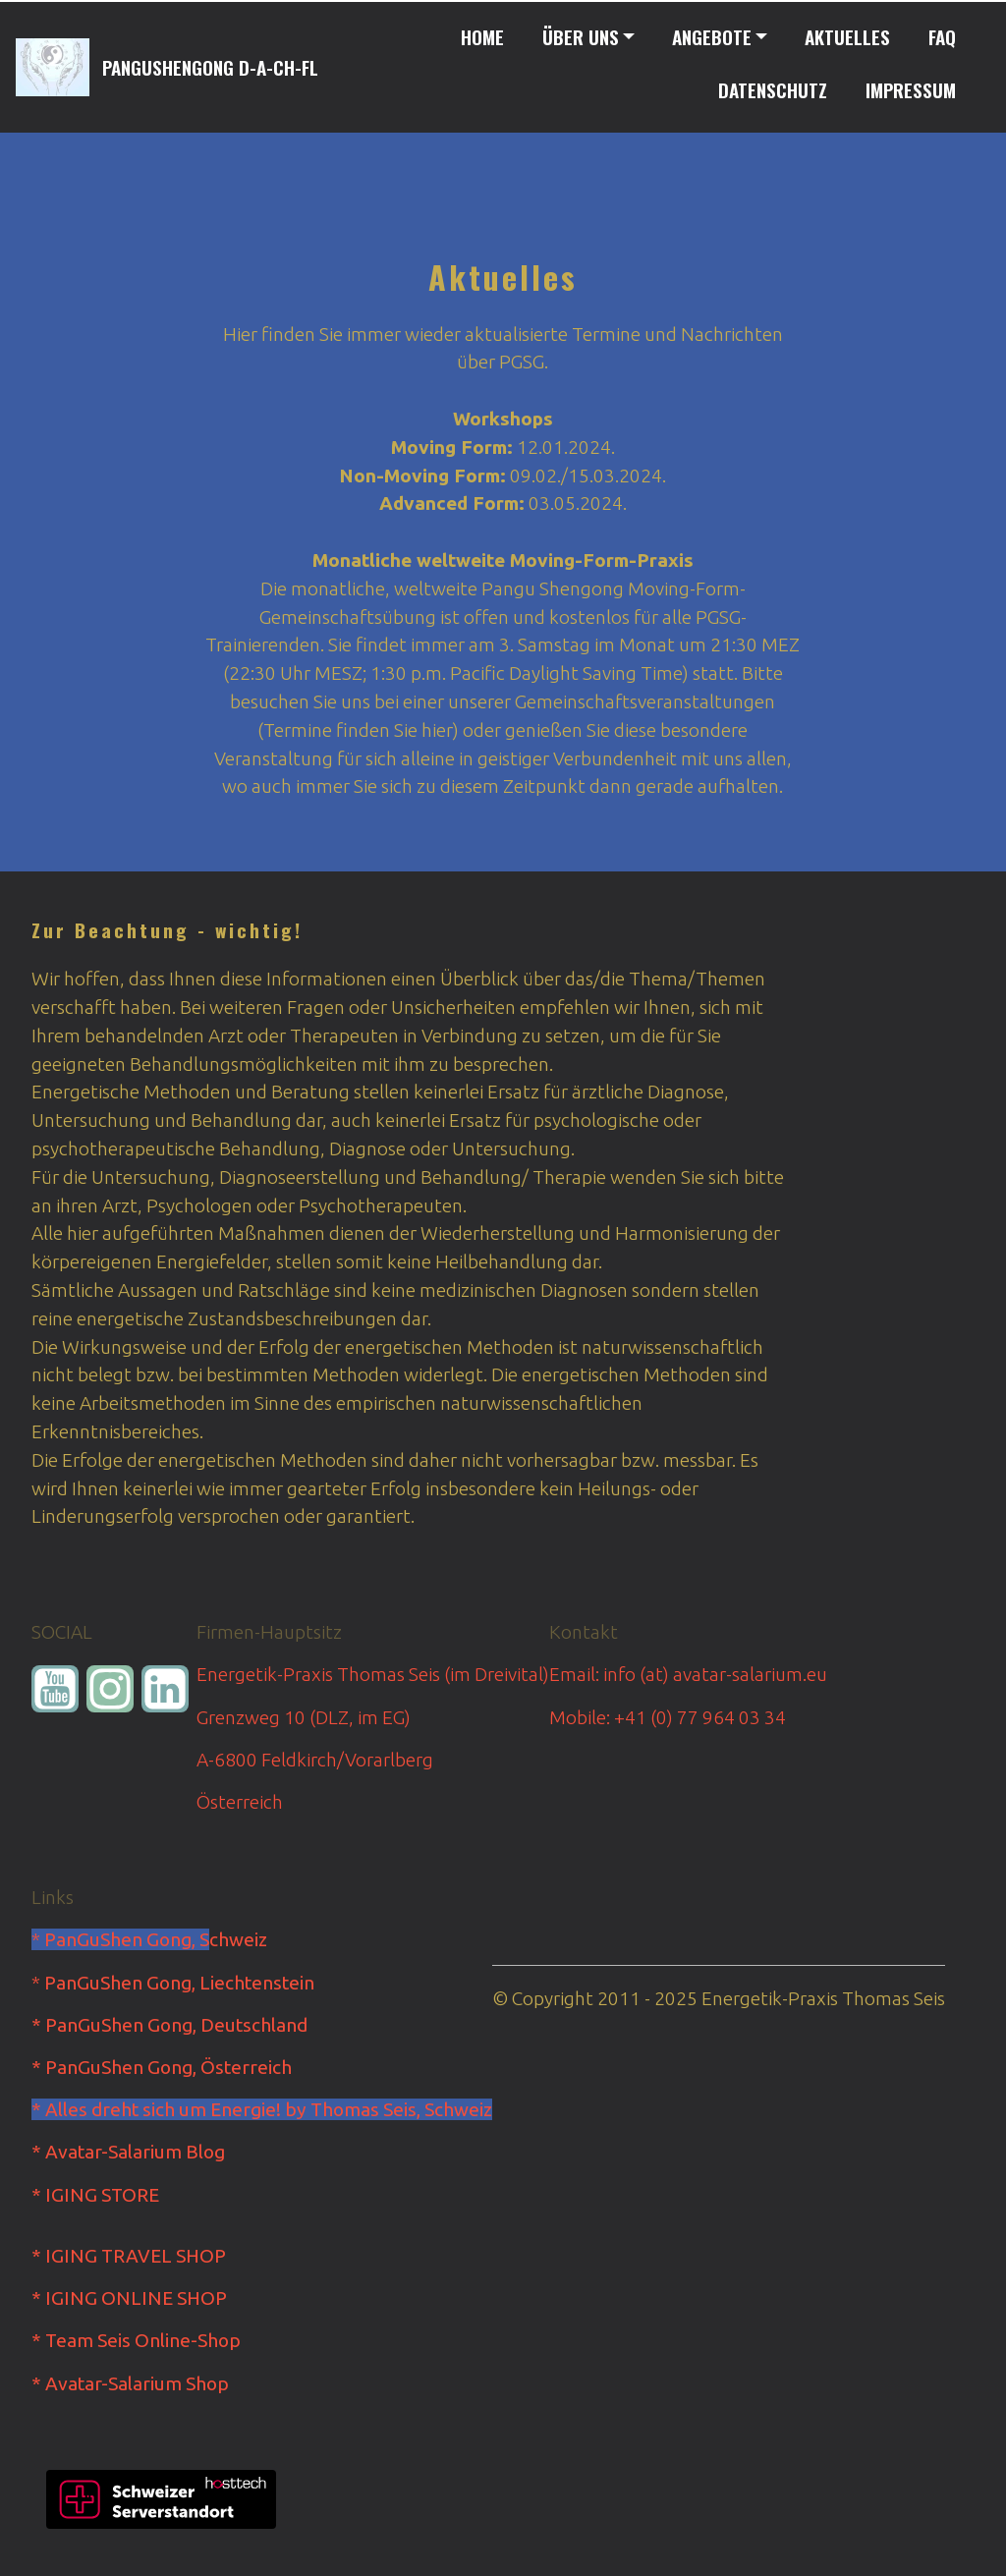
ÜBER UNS (580, 37)
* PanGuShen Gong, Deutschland (169, 2025)
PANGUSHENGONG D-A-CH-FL (210, 67)
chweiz (238, 1939)
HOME (482, 37)
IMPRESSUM (911, 90)
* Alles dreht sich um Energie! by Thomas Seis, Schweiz (261, 2109)
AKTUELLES (847, 37)
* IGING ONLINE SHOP (129, 2298)
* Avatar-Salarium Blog (128, 2151)
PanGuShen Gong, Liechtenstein (179, 1982)
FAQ (942, 37)
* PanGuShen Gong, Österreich (161, 2067)
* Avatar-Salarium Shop (130, 2383)
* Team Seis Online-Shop (136, 2340)
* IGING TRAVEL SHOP (128, 2256)
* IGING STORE (95, 2195)
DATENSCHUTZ (772, 90)
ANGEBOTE (712, 37)
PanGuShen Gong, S (126, 1939)
